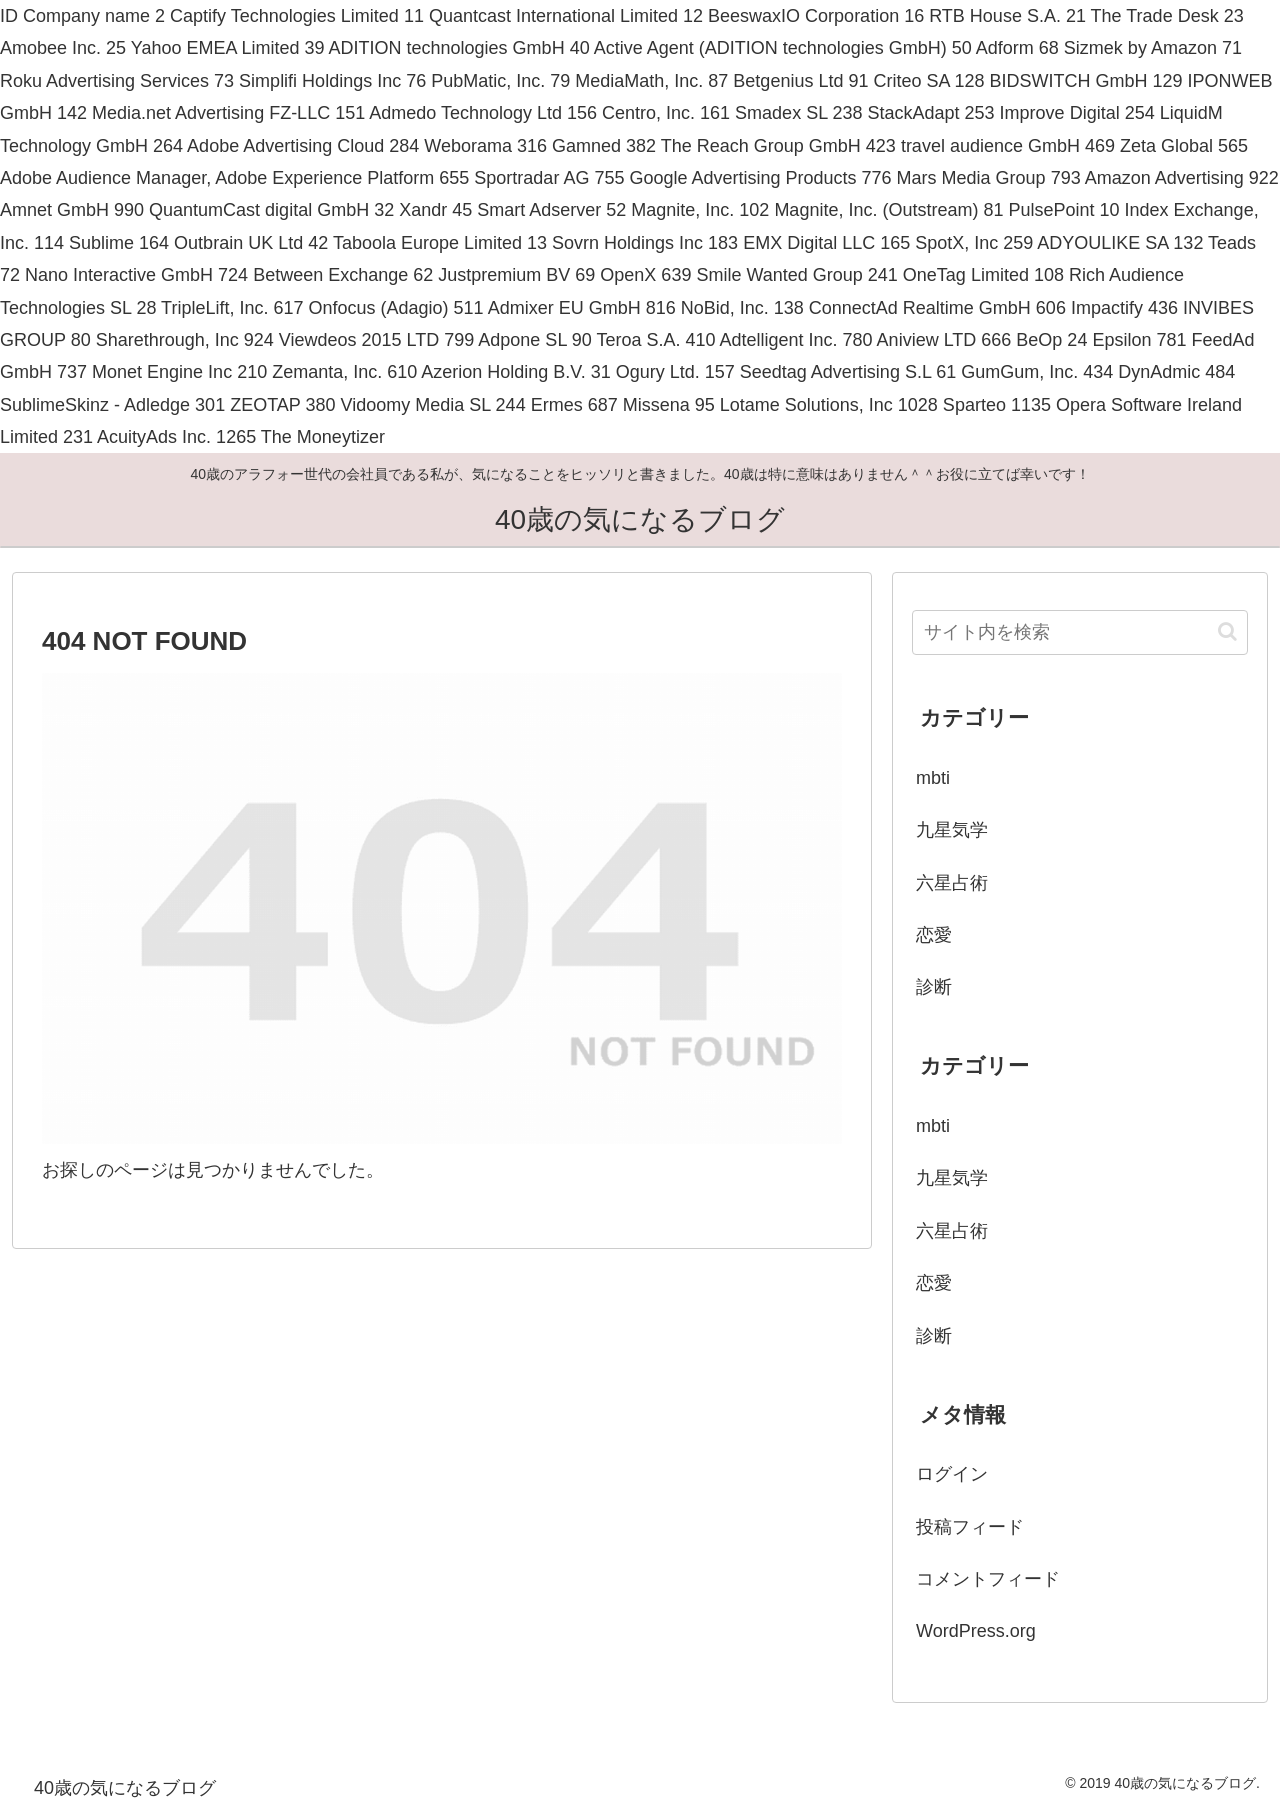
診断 (934, 987)
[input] (1080, 632)
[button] (1227, 631)
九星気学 (952, 830)
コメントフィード (988, 1579)
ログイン (952, 1474)
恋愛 (934, 935)
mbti (933, 778)
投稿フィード (970, 1527)
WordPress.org (976, 1631)
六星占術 (952, 883)
